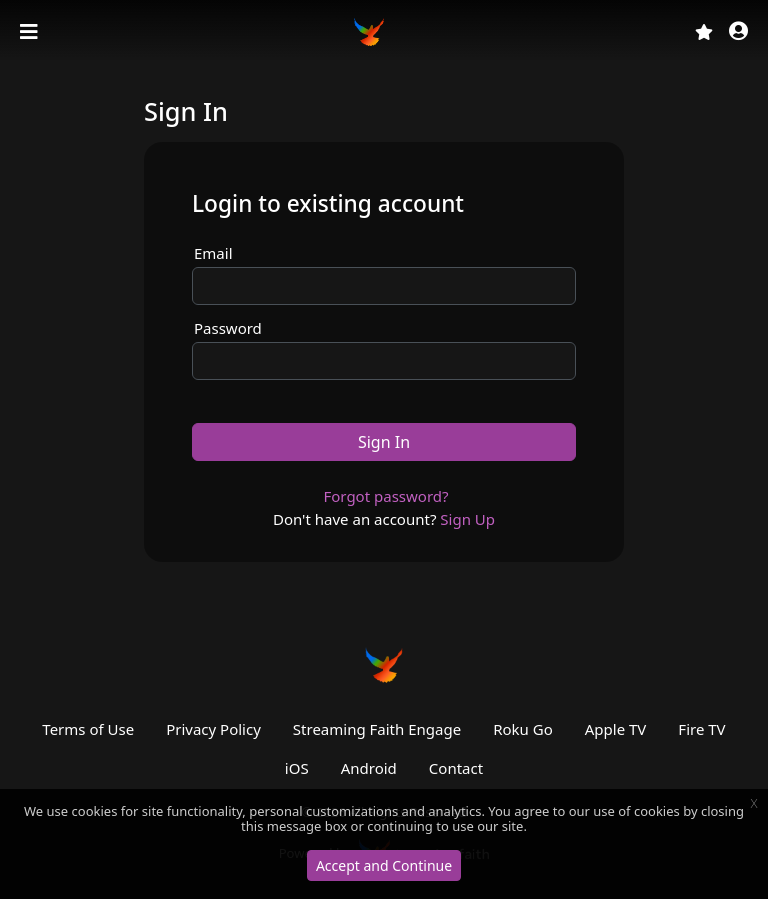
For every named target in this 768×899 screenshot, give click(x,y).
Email (213, 253)
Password (228, 328)
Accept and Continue (384, 865)
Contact (456, 768)
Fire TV (701, 729)
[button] (738, 32)
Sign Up (467, 519)
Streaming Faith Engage (377, 729)
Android (369, 768)
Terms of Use (88, 729)
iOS (297, 768)
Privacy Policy (213, 729)
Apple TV (616, 729)
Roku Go (523, 729)
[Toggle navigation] (31, 32)
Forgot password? (385, 496)
